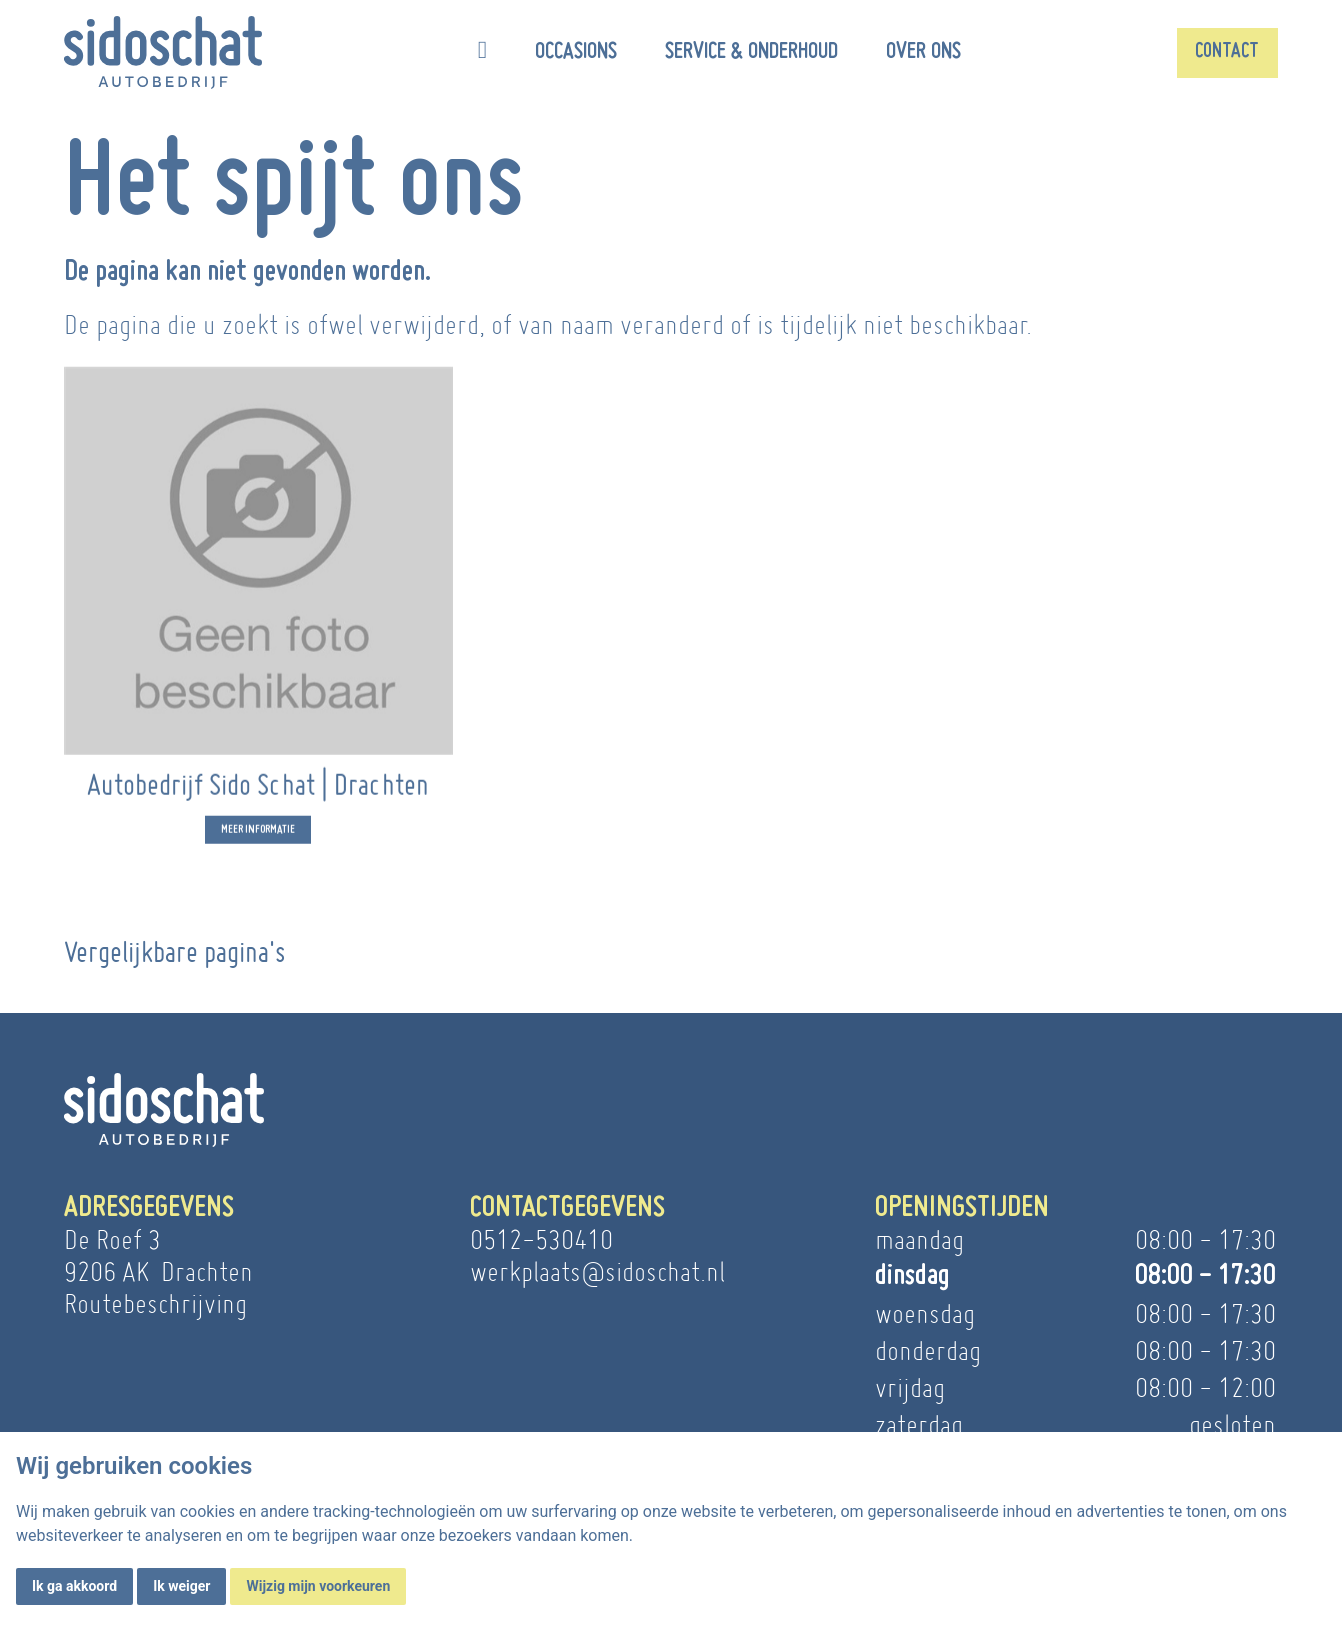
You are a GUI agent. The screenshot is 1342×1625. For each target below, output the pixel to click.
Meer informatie (258, 846)
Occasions (576, 52)
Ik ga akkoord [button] (74, 1586)
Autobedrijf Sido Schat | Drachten (258, 800)
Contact (1227, 52)
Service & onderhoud (751, 52)
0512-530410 (541, 1239)
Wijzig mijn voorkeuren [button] (318, 1586)
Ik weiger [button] (181, 1586)
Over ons (923, 52)
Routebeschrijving (155, 1303)
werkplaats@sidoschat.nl (597, 1271)
